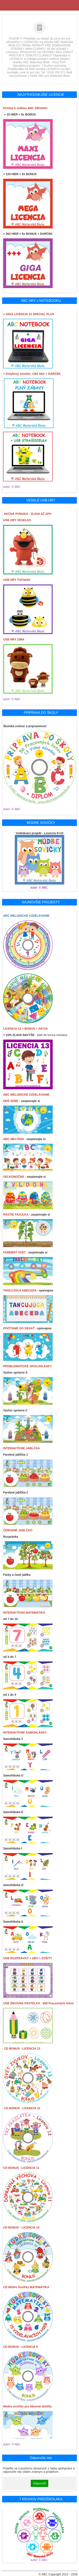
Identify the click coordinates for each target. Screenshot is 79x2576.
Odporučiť (39, 2483)
